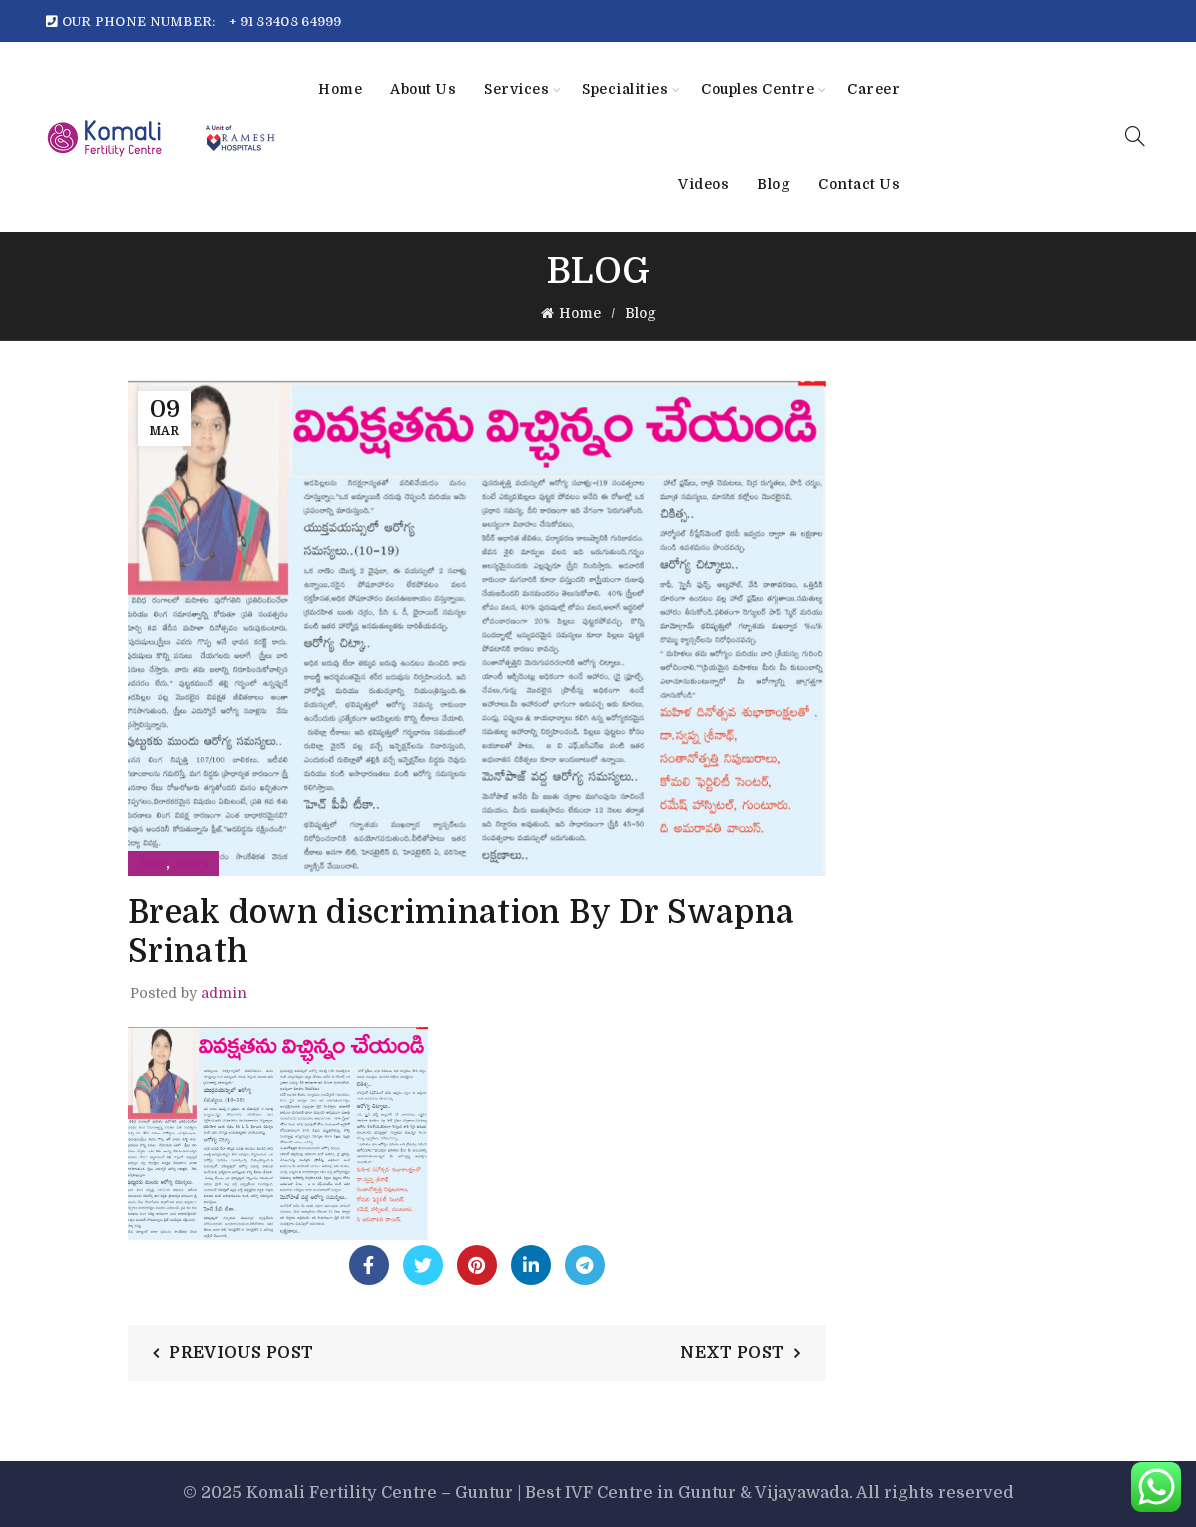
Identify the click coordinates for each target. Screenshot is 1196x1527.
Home (340, 89)
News (191, 864)
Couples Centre (757, 89)
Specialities (625, 89)
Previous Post (241, 1353)
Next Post (732, 1353)
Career (873, 89)
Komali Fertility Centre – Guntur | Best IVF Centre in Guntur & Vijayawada (547, 1493)
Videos (703, 184)
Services (516, 89)
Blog (773, 184)
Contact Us (859, 184)
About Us (423, 89)
